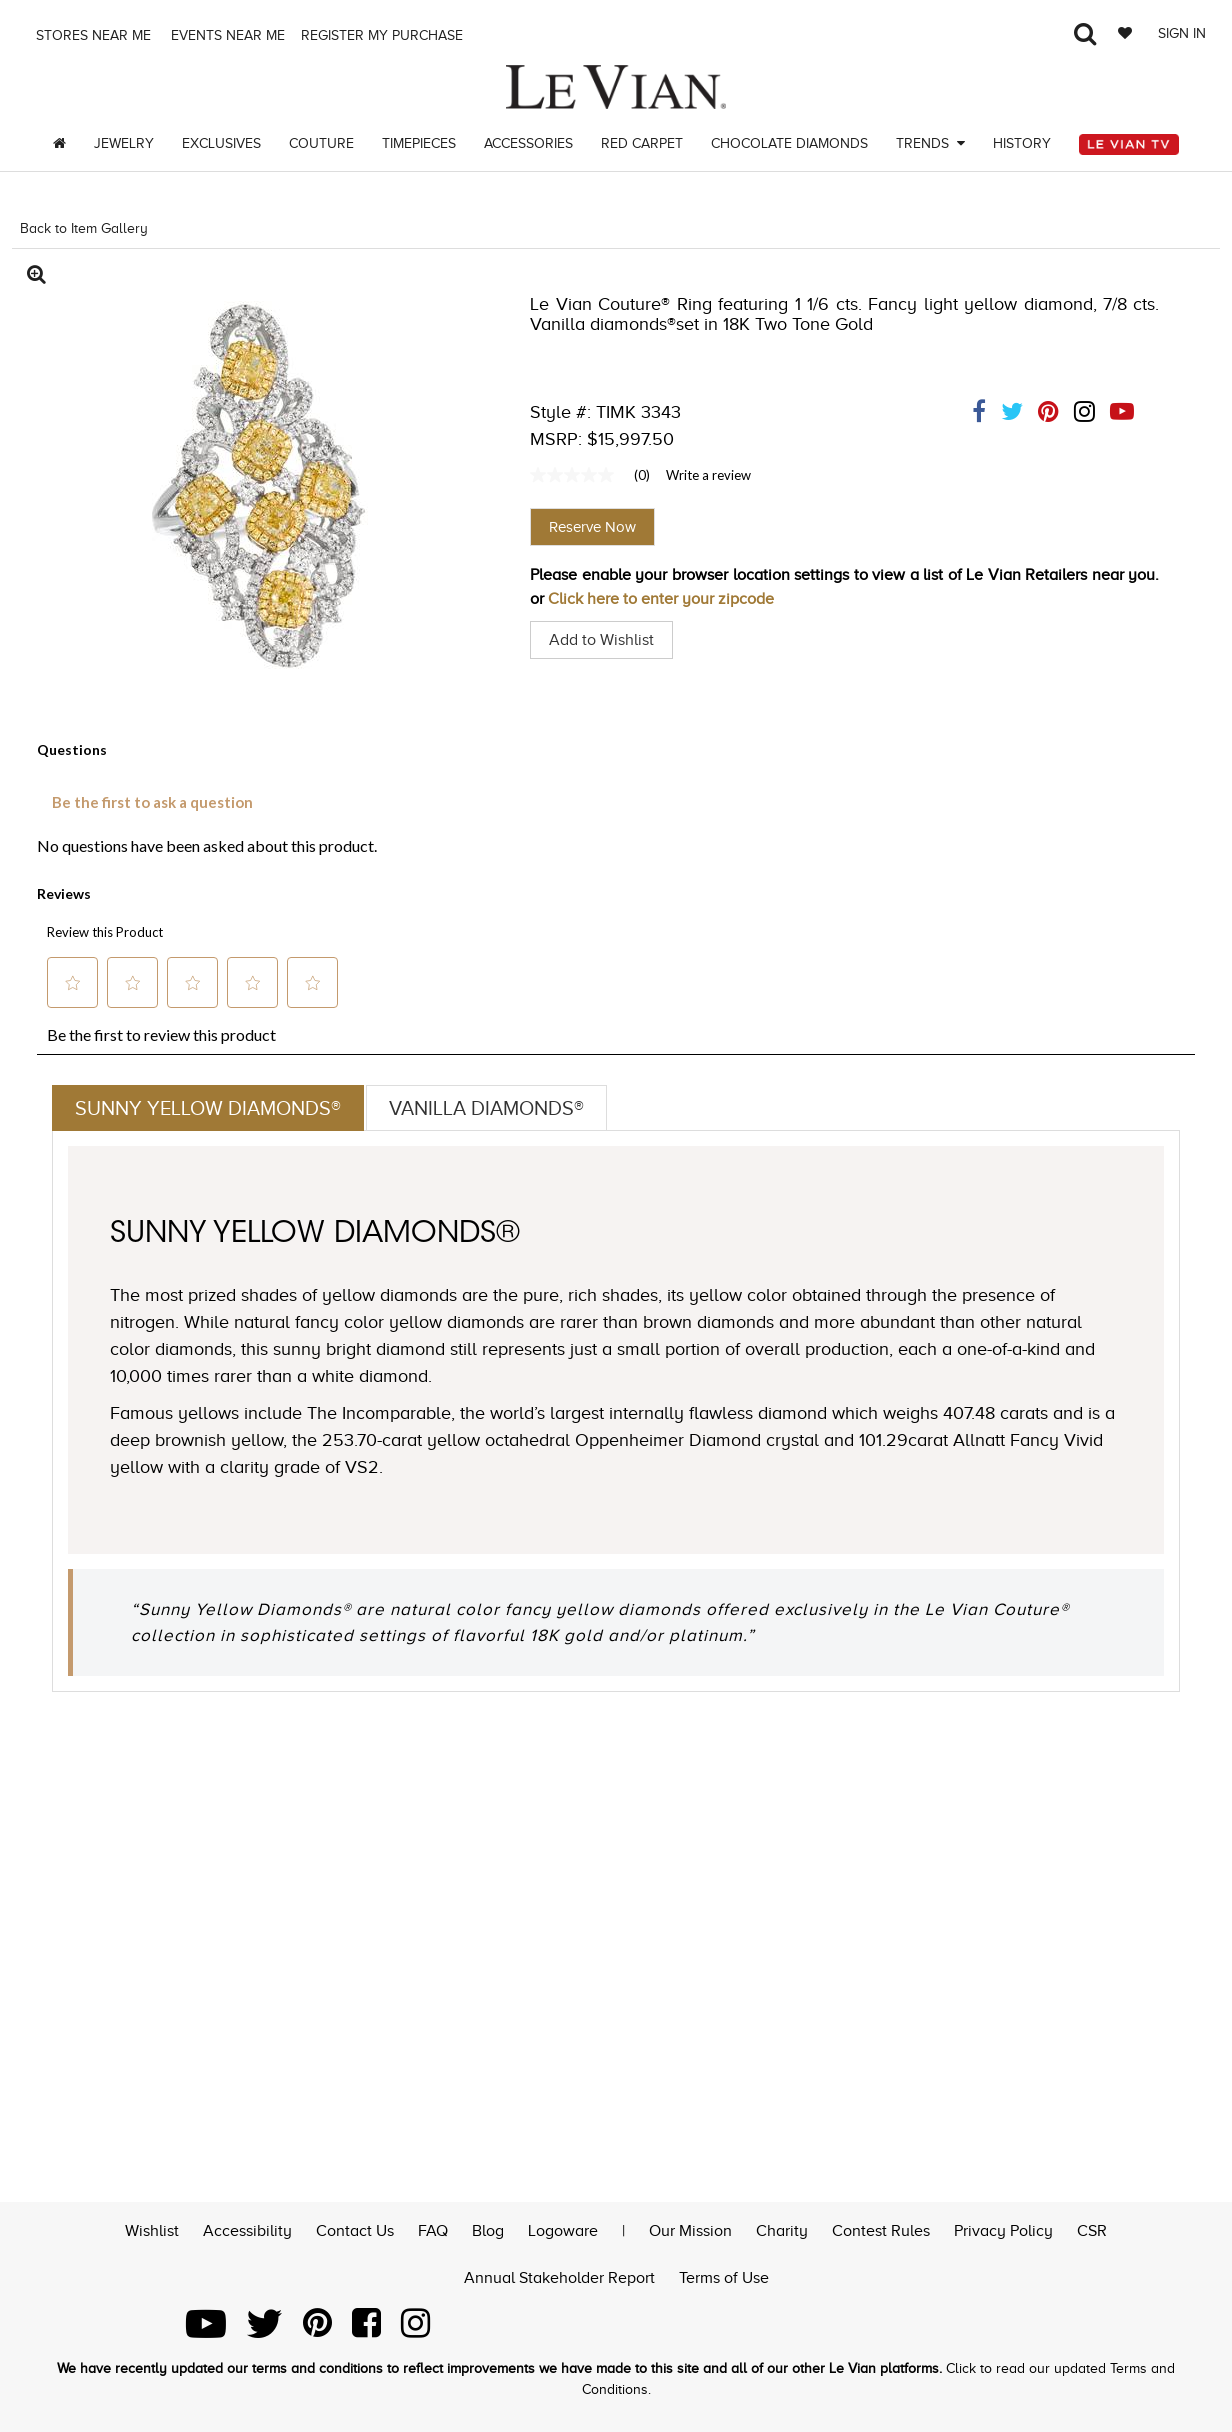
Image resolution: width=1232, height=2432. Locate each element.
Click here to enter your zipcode (661, 599)
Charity (782, 2229)
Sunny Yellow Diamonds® (208, 1108)
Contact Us (355, 2229)
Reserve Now (592, 527)
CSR (1092, 2229)
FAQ (433, 2229)
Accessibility (247, 2229)
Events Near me (226, 35)
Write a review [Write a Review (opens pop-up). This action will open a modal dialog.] (708, 475)
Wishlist (152, 2229)
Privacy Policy (1003, 2229)
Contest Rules (881, 2229)
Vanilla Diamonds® (486, 1108)
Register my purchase (384, 35)
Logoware (563, 2229)
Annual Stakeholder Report (559, 2276)
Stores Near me (91, 35)
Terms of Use (724, 2276)
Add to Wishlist (601, 640)
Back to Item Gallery (84, 228)
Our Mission (690, 2229)
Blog (488, 2229)
